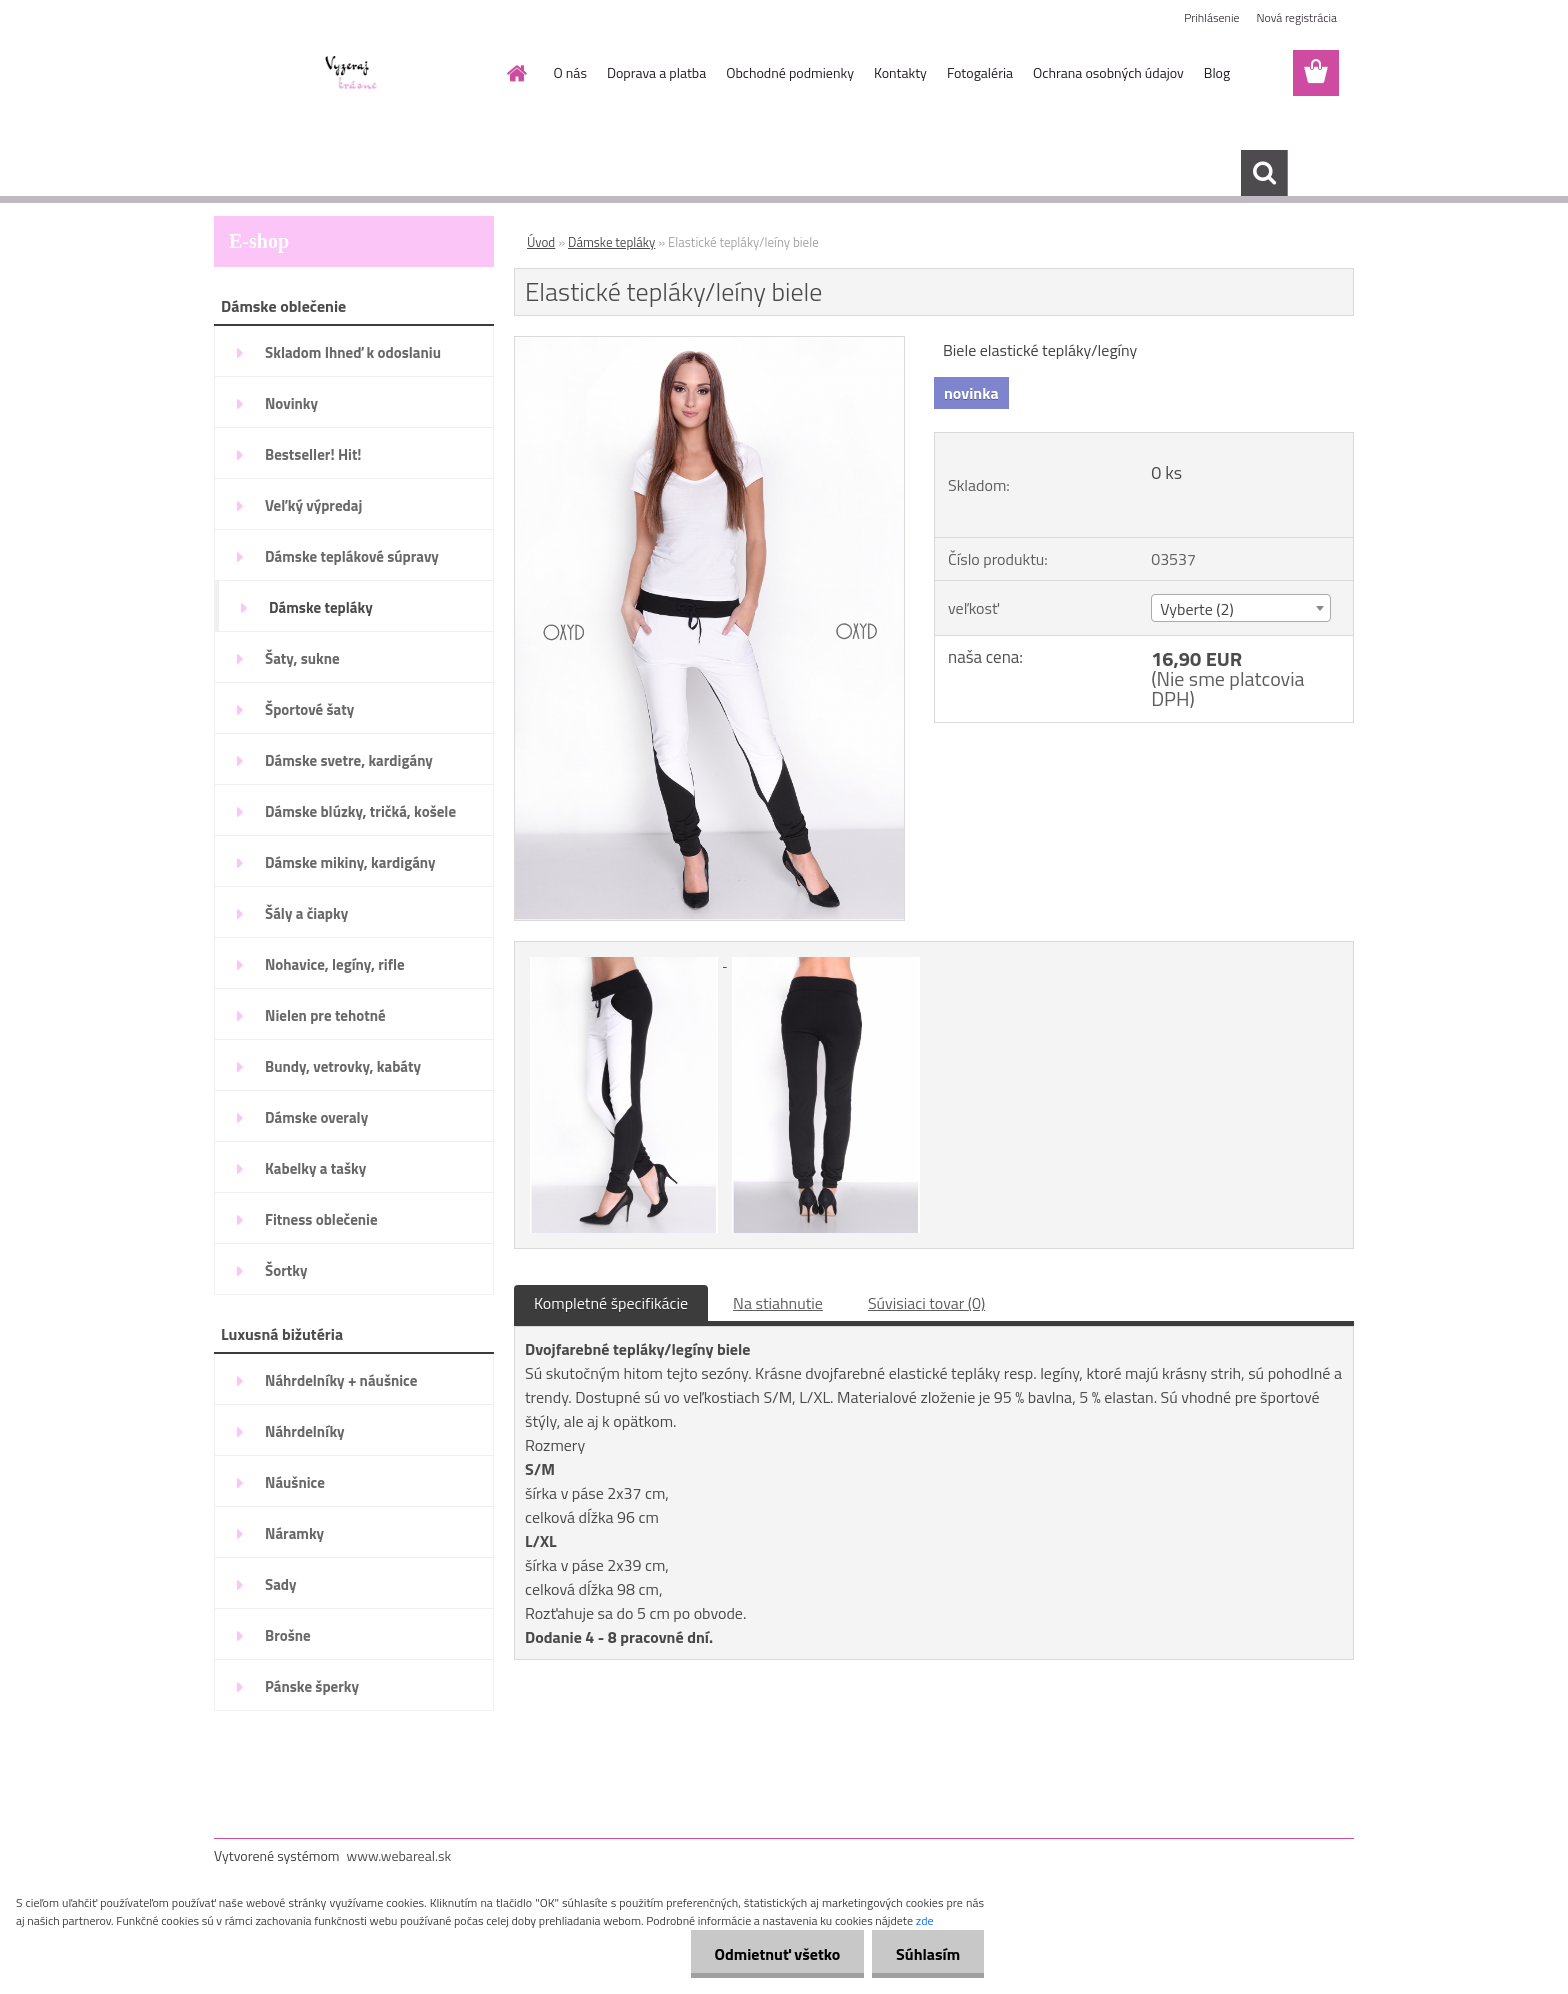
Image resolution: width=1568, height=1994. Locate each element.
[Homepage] (516, 73)
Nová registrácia (1296, 17)
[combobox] (1240, 608)
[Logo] (351, 74)
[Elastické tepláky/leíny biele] (709, 345)
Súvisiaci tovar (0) (926, 1303)
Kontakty (900, 72)
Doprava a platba (656, 72)
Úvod (541, 242)
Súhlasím (927, 1954)
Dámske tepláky (611, 242)
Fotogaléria (980, 72)
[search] (1264, 173)
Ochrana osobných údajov (1108, 72)
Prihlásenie (1211, 17)
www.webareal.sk (399, 1855)
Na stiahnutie (778, 1303)
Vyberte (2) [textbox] (1197, 609)
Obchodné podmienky (790, 72)
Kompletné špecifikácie (611, 1303)
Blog (1217, 72)
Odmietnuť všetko (774, 1954)
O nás (570, 72)
